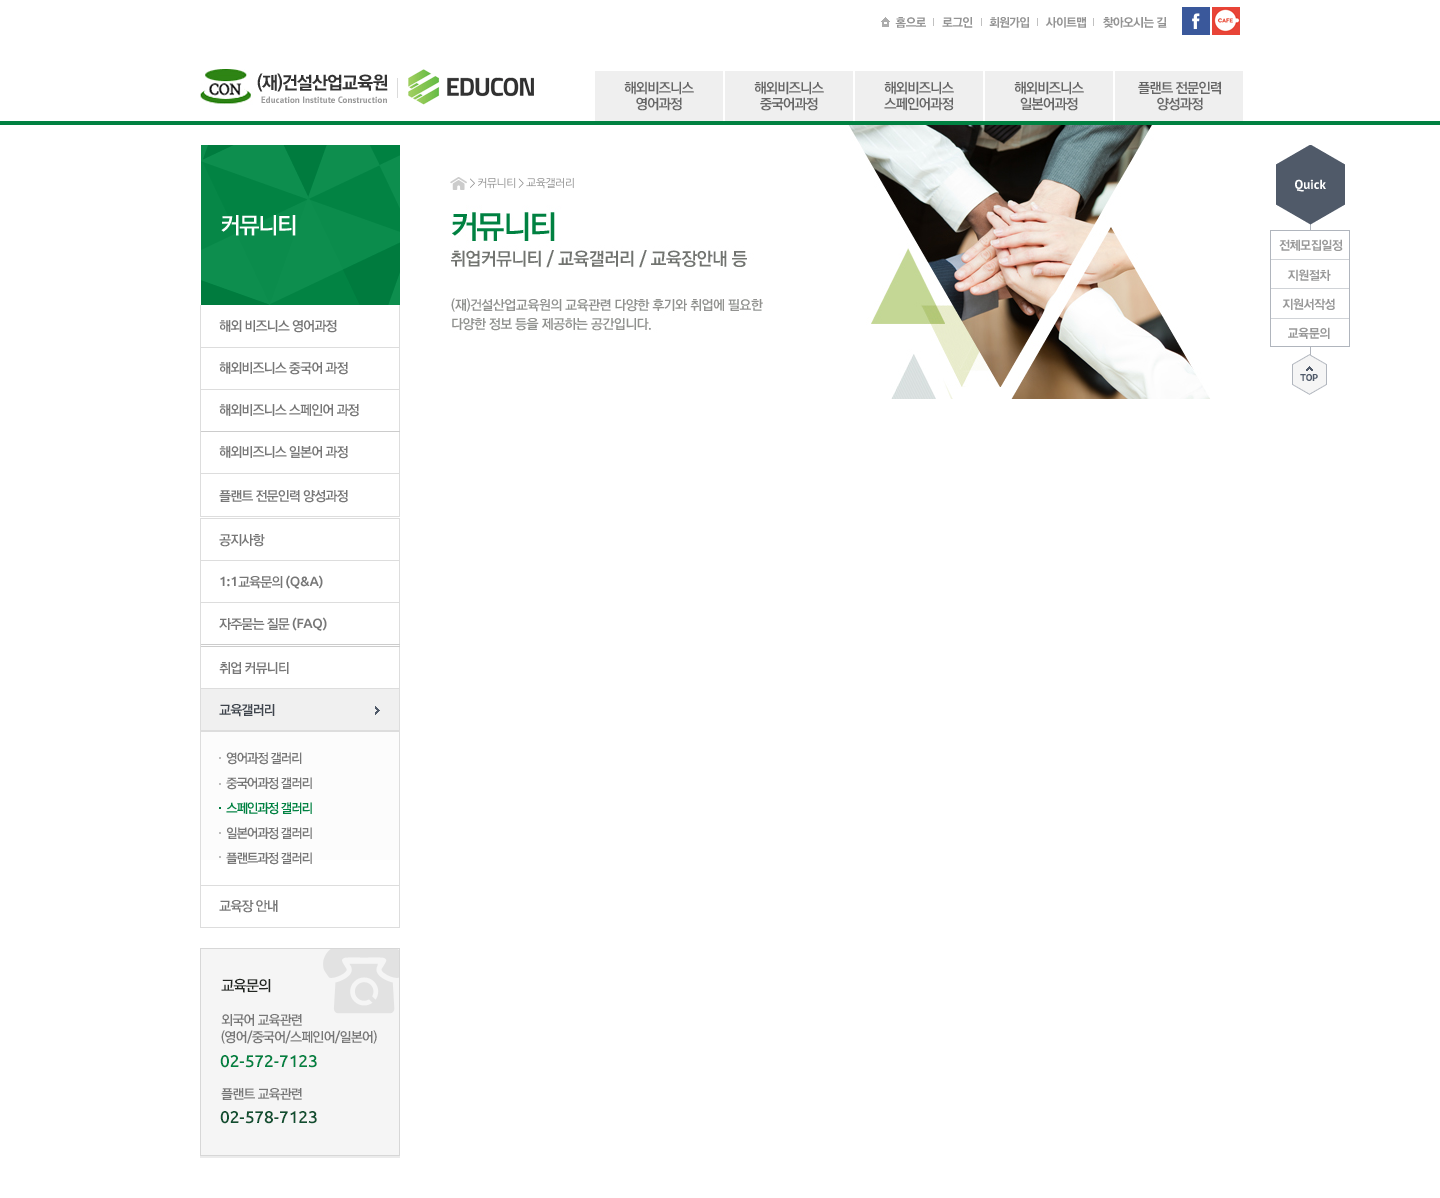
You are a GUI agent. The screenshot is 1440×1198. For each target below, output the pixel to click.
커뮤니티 (496, 183)
